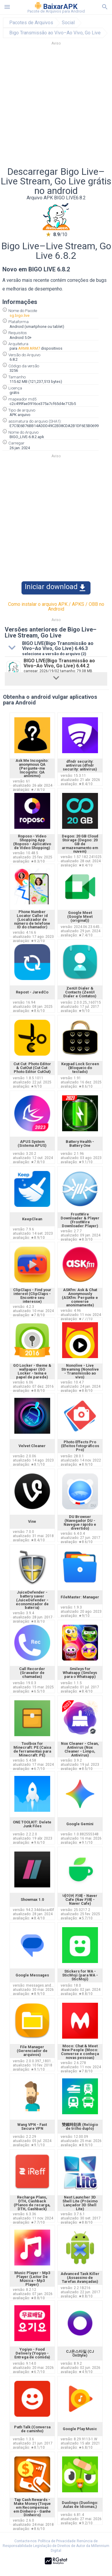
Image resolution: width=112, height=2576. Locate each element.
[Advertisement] (56, 108)
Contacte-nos (25, 2541)
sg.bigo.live (20, 315)
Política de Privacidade (57, 2541)
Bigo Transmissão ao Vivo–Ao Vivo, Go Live (55, 32)
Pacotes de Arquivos (31, 22)
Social (68, 22)
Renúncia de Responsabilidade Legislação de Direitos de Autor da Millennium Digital (56, 2546)
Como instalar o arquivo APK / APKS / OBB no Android (56, 606)
